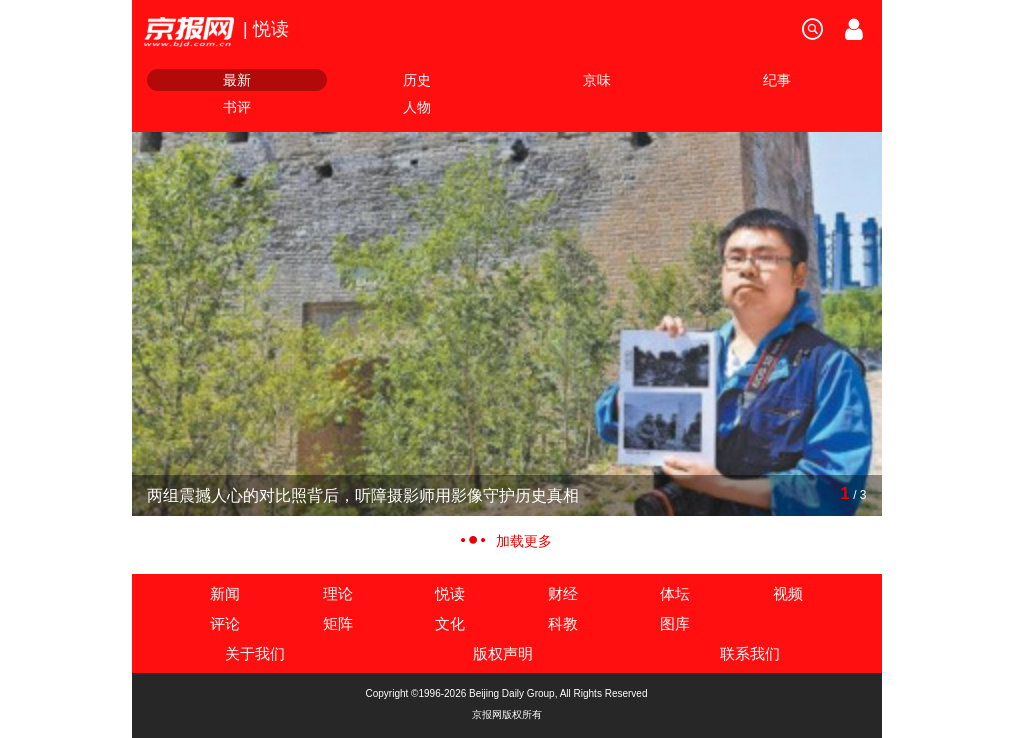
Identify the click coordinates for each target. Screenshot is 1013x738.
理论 (338, 593)
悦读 (450, 593)
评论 (225, 623)
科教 (563, 623)
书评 (237, 107)
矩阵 (338, 623)
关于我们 (255, 653)
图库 (675, 623)
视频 (788, 593)
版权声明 (503, 653)
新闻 (225, 593)
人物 (417, 107)
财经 (563, 593)
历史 (417, 80)
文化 (450, 623)
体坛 (675, 593)
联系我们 (750, 653)
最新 (237, 80)
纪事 (777, 80)
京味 (597, 80)
